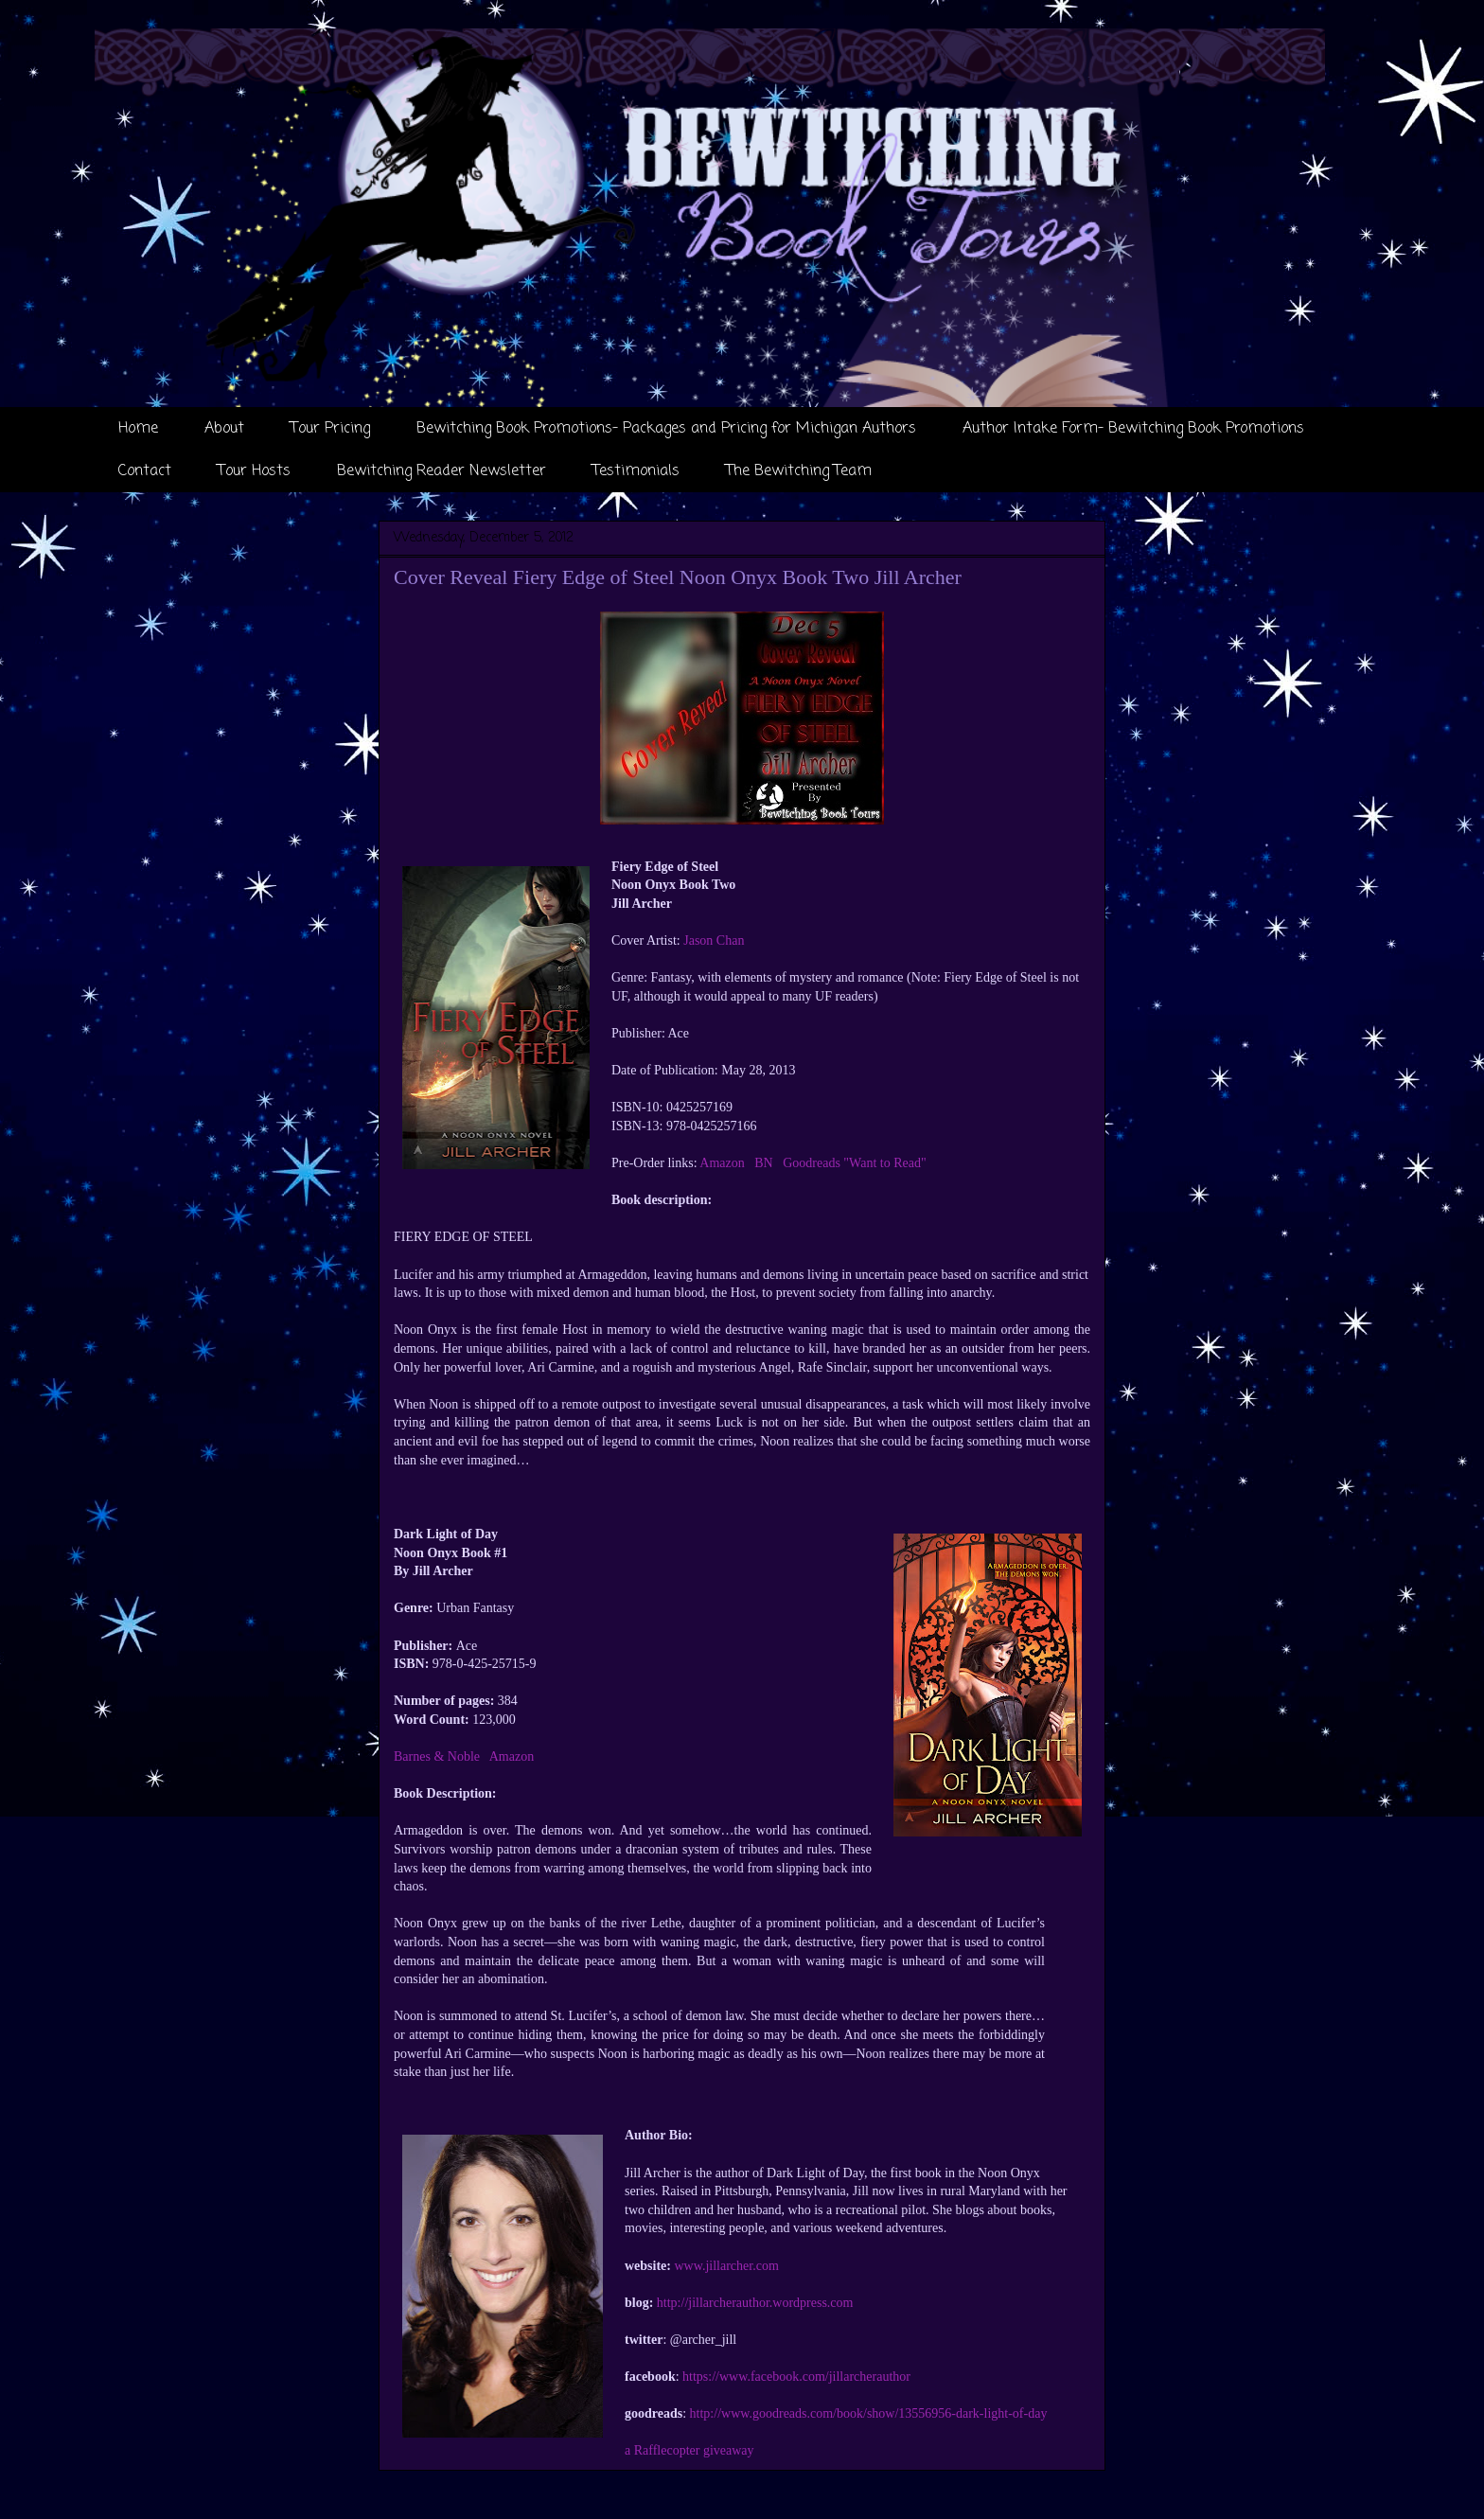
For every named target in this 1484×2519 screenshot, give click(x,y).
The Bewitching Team (799, 471)
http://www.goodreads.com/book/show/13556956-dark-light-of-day (869, 2413)
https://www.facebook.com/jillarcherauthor (796, 2376)
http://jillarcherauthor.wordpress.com (755, 2303)
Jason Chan (713, 940)
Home (138, 428)
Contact (144, 471)
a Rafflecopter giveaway (689, 2450)
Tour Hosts (254, 471)
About (224, 428)
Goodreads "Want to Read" (854, 1163)
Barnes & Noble (437, 1756)
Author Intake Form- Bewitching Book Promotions (1133, 428)
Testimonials (636, 471)
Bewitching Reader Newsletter (441, 471)
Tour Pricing (330, 428)
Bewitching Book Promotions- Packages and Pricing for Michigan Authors (666, 428)
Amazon (721, 1163)
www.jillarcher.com (727, 2266)
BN (763, 1163)
